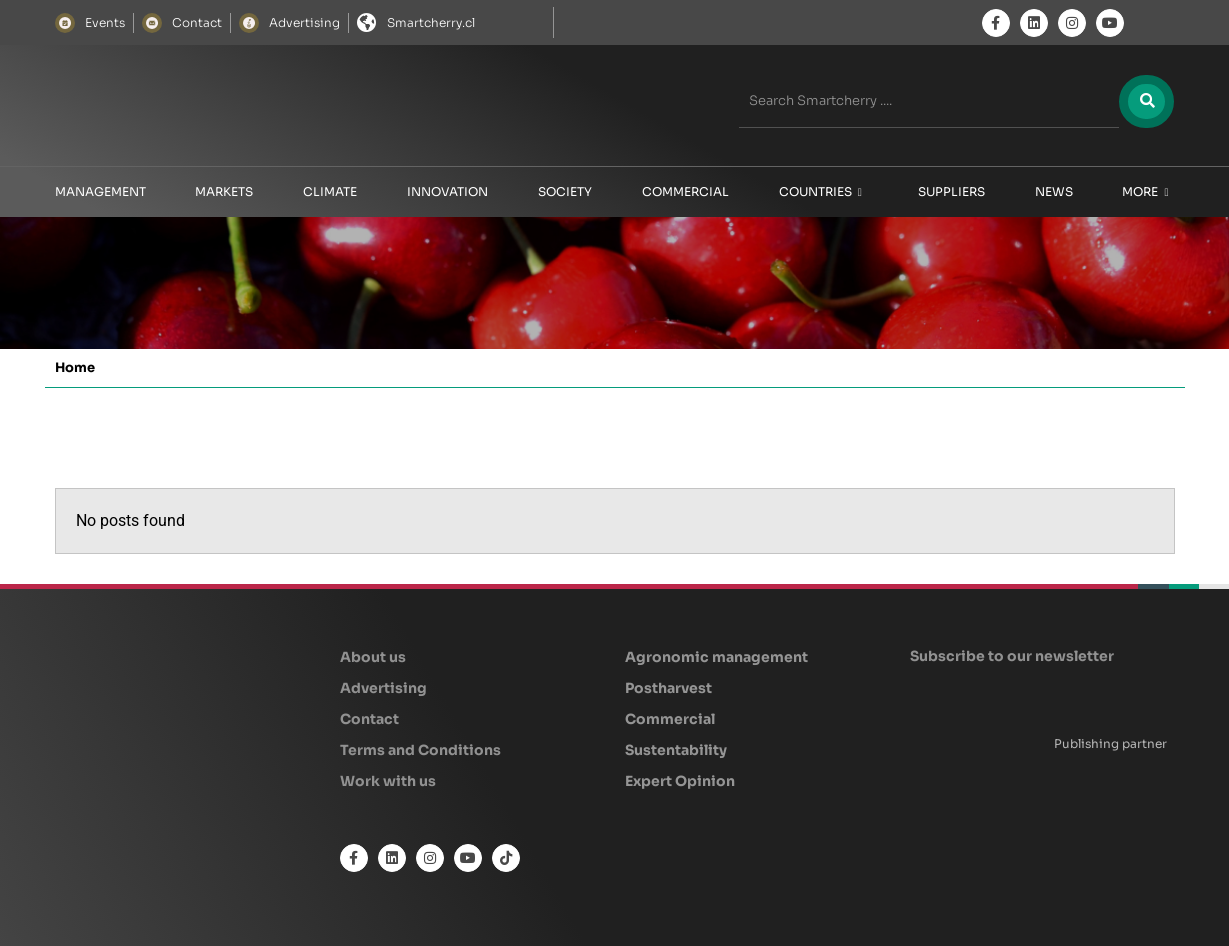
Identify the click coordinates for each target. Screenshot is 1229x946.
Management (100, 191)
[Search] (1145, 101)
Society (565, 191)
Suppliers (951, 191)
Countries (820, 192)
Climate (330, 191)
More (1145, 192)
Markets (224, 191)
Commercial (685, 191)
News (1054, 191)
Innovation (447, 191)
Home (75, 367)
